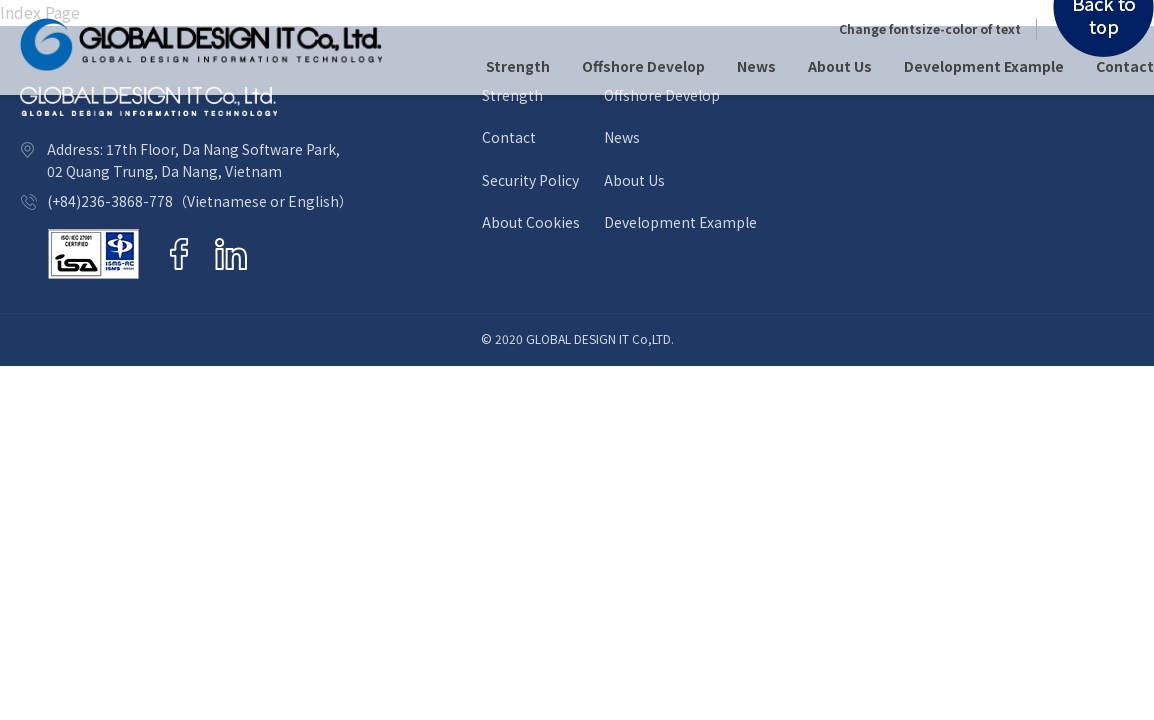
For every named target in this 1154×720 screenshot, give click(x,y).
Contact (1125, 66)
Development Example (984, 66)
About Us (840, 66)
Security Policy (530, 180)
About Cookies (531, 222)
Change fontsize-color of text (930, 29)
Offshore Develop (643, 66)
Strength (518, 66)
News (756, 66)
